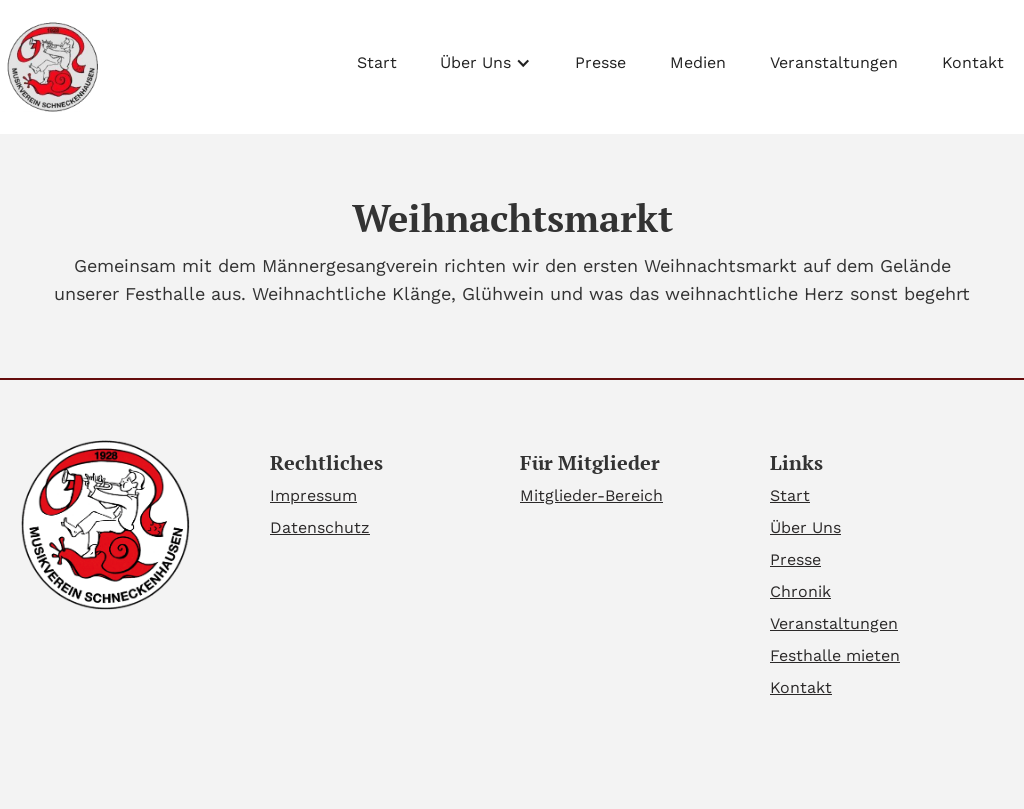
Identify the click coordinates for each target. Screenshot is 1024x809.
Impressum (313, 495)
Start (377, 62)
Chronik (800, 591)
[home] (50, 67)
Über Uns (805, 527)
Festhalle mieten (835, 655)
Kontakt (973, 62)
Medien (698, 62)
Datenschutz (320, 527)
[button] (485, 58)
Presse (600, 62)
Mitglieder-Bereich (591, 495)
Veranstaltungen (834, 62)
